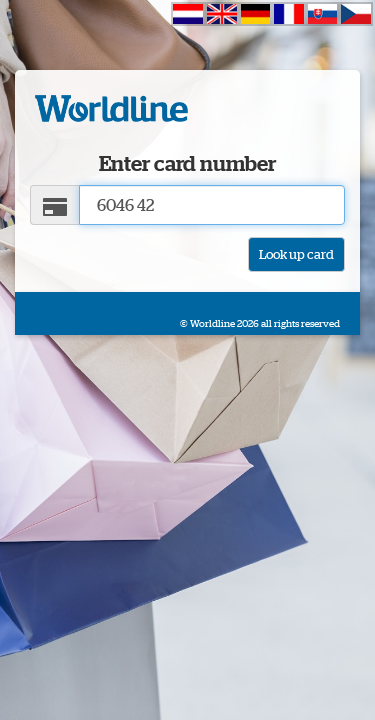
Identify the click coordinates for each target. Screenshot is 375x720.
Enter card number (187, 163)
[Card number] (212, 205)
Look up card (296, 254)
